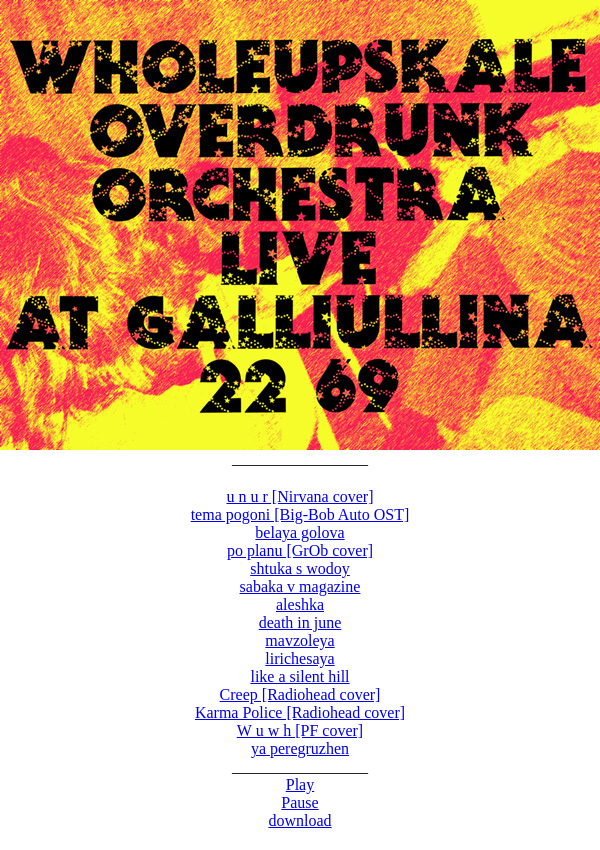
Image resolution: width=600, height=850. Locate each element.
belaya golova (299, 532)
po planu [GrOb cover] (300, 550)
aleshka (300, 604)
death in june (300, 622)
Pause (299, 802)
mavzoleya (299, 640)
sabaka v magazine (300, 586)
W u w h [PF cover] (300, 730)
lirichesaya (299, 658)
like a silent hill (299, 676)
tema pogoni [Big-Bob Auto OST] (300, 514)
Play (300, 784)
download (299, 820)
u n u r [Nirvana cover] (299, 496)
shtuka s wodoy (300, 568)
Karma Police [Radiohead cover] (300, 712)
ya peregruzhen (300, 748)
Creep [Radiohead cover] (300, 694)
